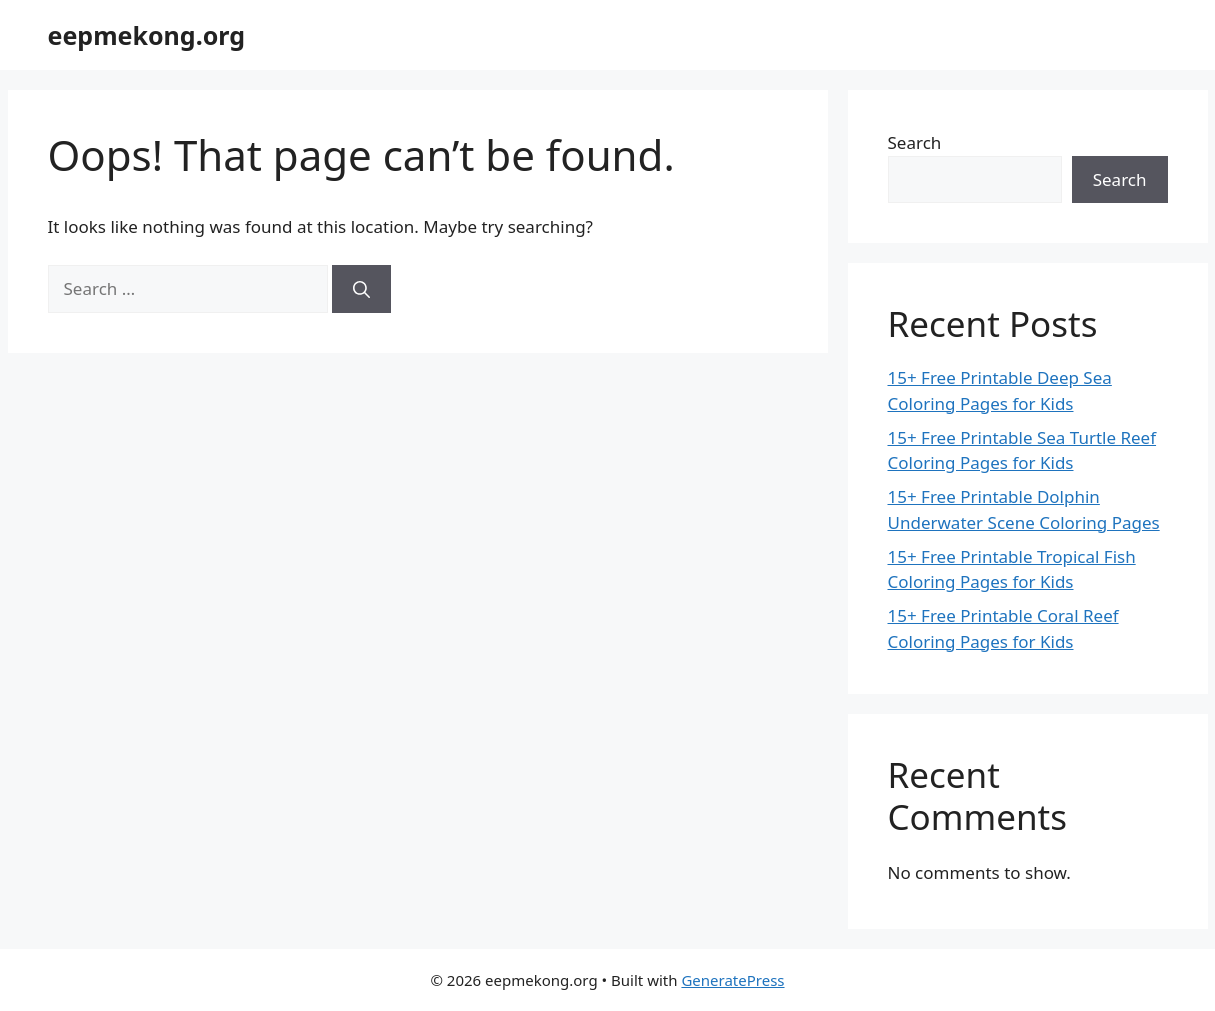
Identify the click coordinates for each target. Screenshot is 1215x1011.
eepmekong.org (147, 35)
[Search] (361, 289)
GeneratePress (732, 980)
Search (915, 142)
